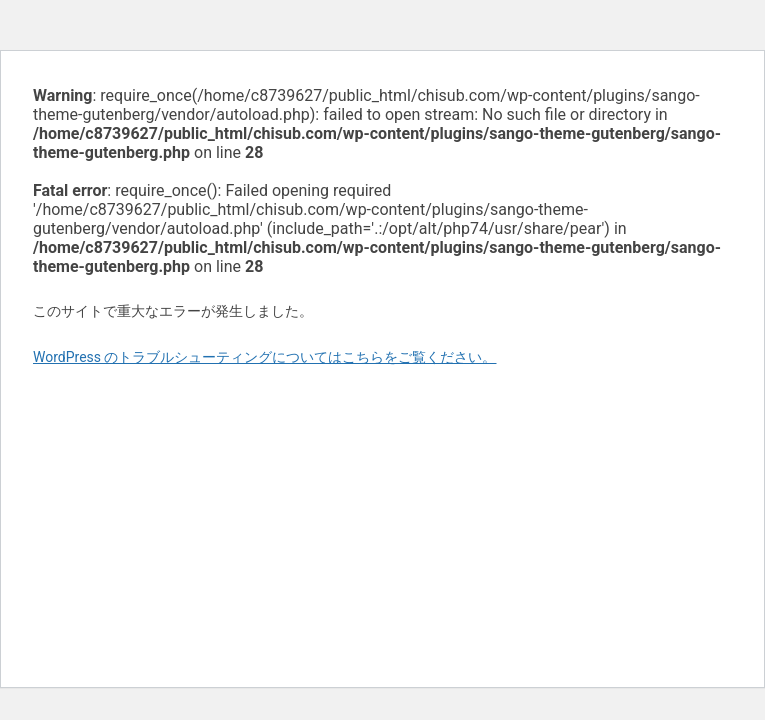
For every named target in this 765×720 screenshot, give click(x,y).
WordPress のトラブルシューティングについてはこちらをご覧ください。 (265, 357)
